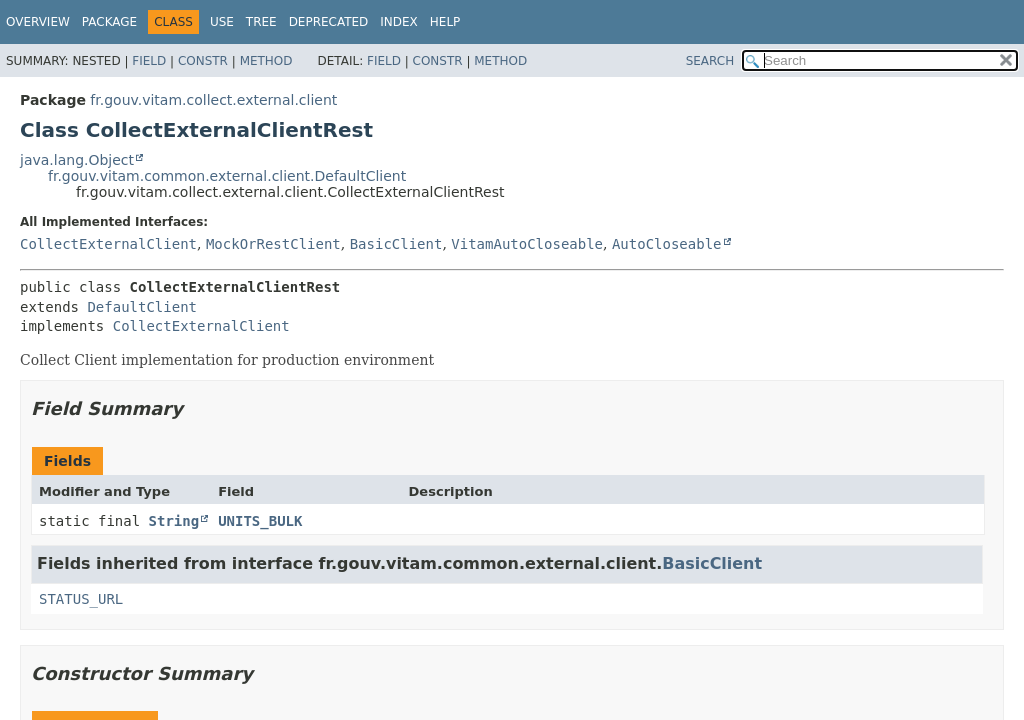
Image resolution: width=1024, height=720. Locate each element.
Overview (38, 22)
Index (399, 22)
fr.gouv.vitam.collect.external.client (213, 100)
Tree (261, 22)
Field (149, 61)
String (174, 521)
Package (109, 22)
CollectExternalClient (108, 244)
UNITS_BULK (260, 521)
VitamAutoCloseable (527, 244)
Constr (203, 61)
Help (445, 22)
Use (222, 22)
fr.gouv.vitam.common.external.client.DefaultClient (227, 176)
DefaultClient (142, 307)
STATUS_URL (81, 599)
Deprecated (329, 22)
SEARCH (710, 61)
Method (266, 61)
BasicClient (396, 244)
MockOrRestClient (273, 244)
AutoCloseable (667, 244)
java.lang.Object (77, 160)
